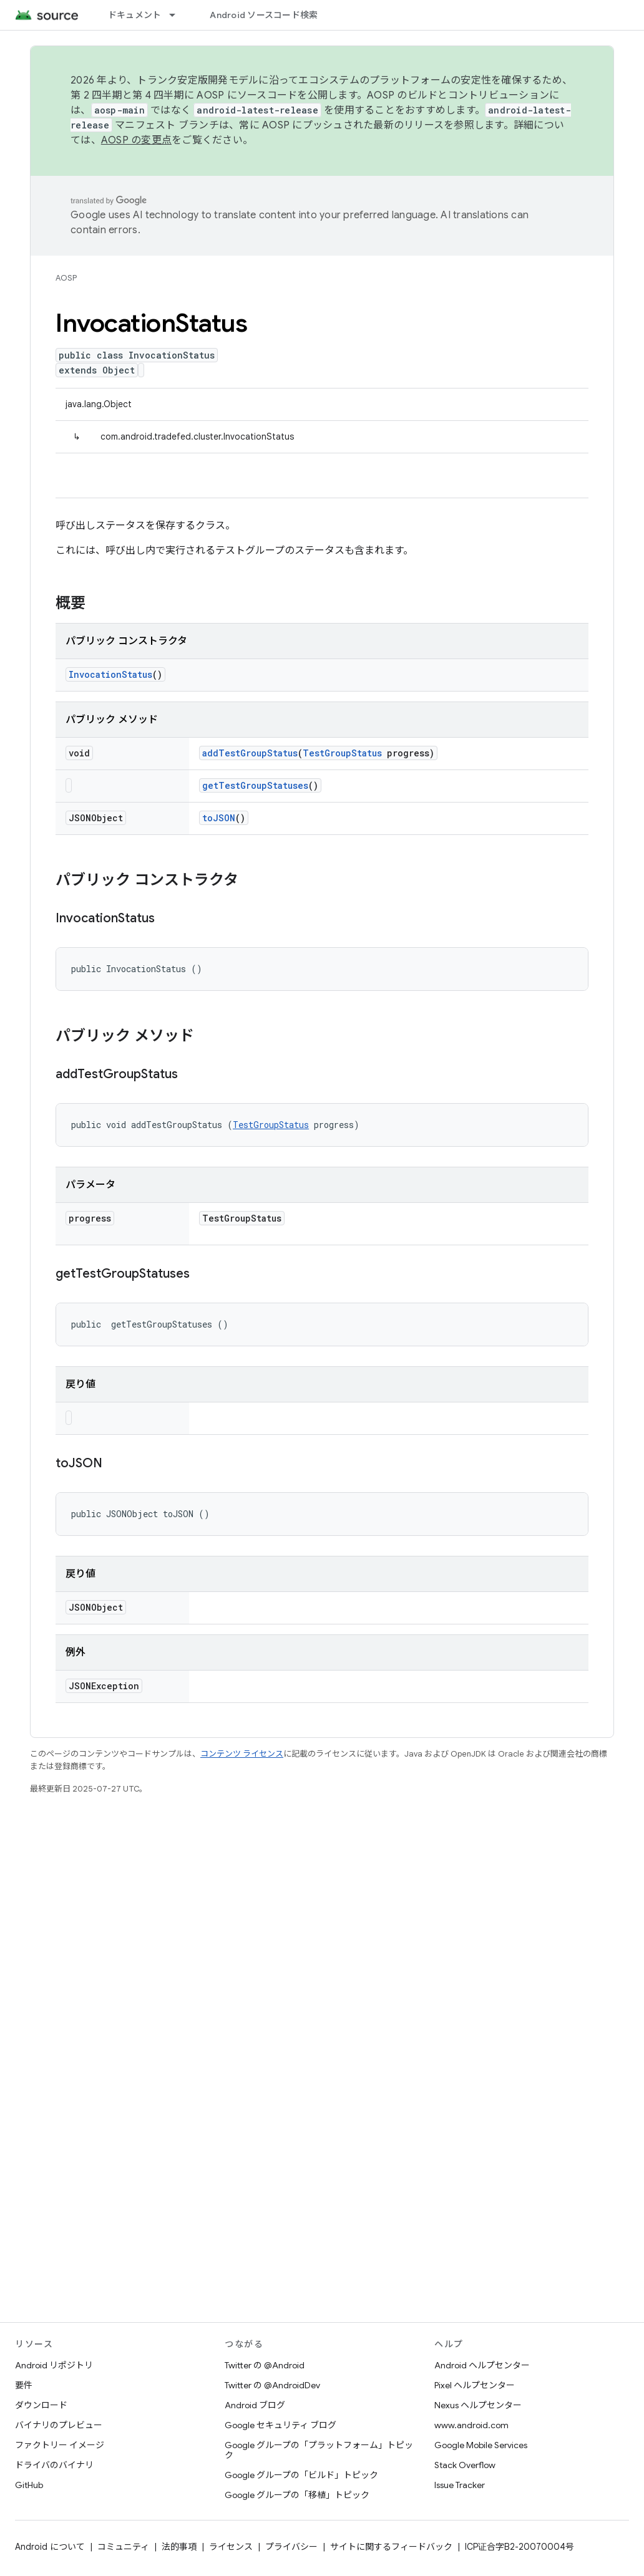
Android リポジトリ (54, 2365)
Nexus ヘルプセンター (478, 2405)
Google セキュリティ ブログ (280, 2425)
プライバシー (291, 2547)
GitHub (29, 2485)
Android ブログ (255, 2405)
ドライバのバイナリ (54, 2465)
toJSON (218, 818)
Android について (50, 2547)
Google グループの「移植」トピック (297, 2495)
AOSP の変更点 (136, 140)
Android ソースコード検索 (264, 15)
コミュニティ (123, 2547)
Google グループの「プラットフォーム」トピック (319, 2450)
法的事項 (179, 2547)
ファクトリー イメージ (59, 2445)
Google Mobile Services (480, 2445)
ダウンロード (41, 2405)
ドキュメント (135, 15)
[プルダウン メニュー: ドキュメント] (178, 15)
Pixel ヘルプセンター (474, 2385)
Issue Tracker (459, 2485)
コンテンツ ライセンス (241, 1754)
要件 (23, 2385)
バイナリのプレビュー (58, 2425)
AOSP (66, 278)
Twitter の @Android (265, 2365)
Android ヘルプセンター (482, 2365)
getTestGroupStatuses (255, 785)
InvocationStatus (110, 674)
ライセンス (231, 2547)
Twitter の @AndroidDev (272, 2385)
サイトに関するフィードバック (391, 2547)
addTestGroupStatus (250, 753)
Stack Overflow (464, 2465)
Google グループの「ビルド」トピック (301, 2475)
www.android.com (471, 2425)
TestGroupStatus (342, 753)
